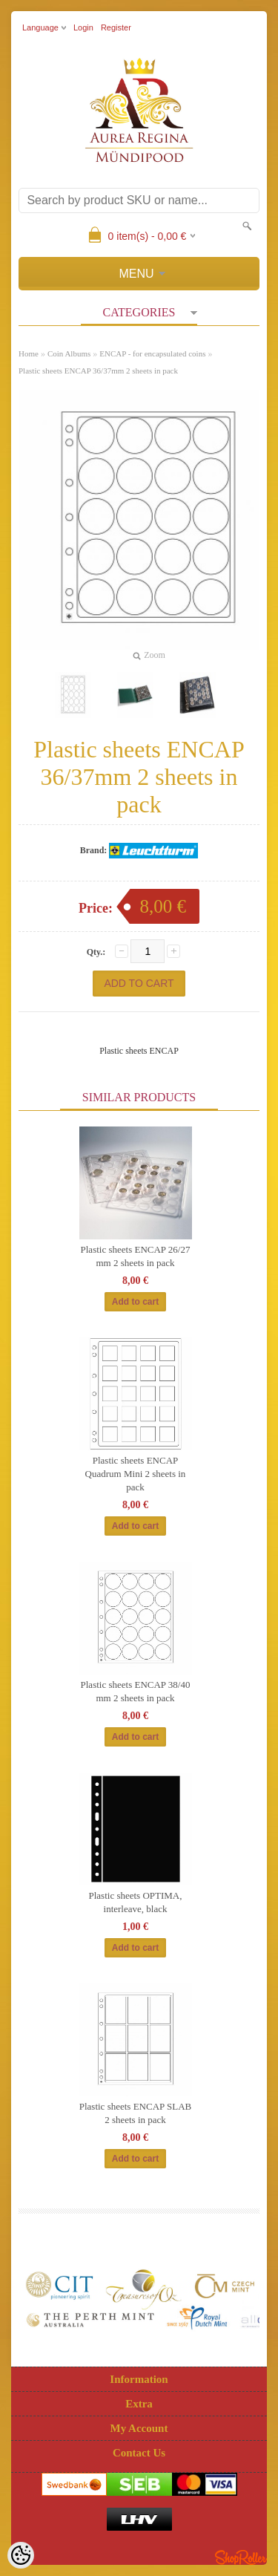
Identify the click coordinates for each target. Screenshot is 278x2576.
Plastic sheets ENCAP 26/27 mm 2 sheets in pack (136, 1256)
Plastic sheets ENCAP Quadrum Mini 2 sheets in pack (135, 1474)
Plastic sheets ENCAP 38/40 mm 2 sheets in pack (136, 1691)
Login (83, 27)
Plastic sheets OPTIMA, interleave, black (135, 1902)
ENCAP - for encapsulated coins (152, 353)
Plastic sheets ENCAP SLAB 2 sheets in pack (135, 2113)
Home (29, 353)
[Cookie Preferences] (20, 2555)
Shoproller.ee (241, 2557)
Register (116, 27)
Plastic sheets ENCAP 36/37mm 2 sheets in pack (98, 370)
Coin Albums (68, 353)
